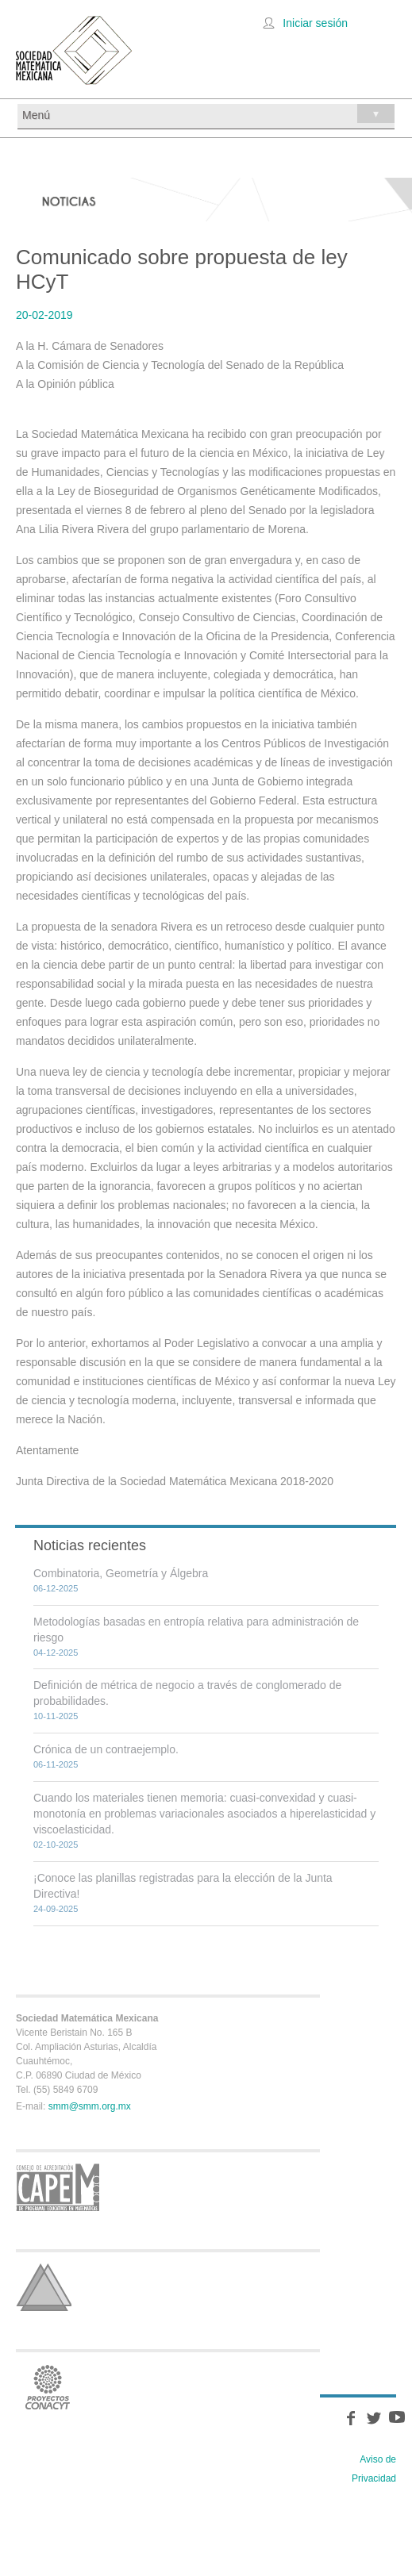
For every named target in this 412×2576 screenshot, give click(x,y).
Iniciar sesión (315, 23)
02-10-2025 (55, 1844)
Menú (208, 113)
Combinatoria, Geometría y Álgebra (120, 1573)
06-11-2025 (55, 1764)
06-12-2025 (55, 1588)
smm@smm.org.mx (89, 2106)
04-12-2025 (55, 1652)
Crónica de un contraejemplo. (106, 1749)
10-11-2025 (55, 1716)
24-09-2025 (55, 1909)
